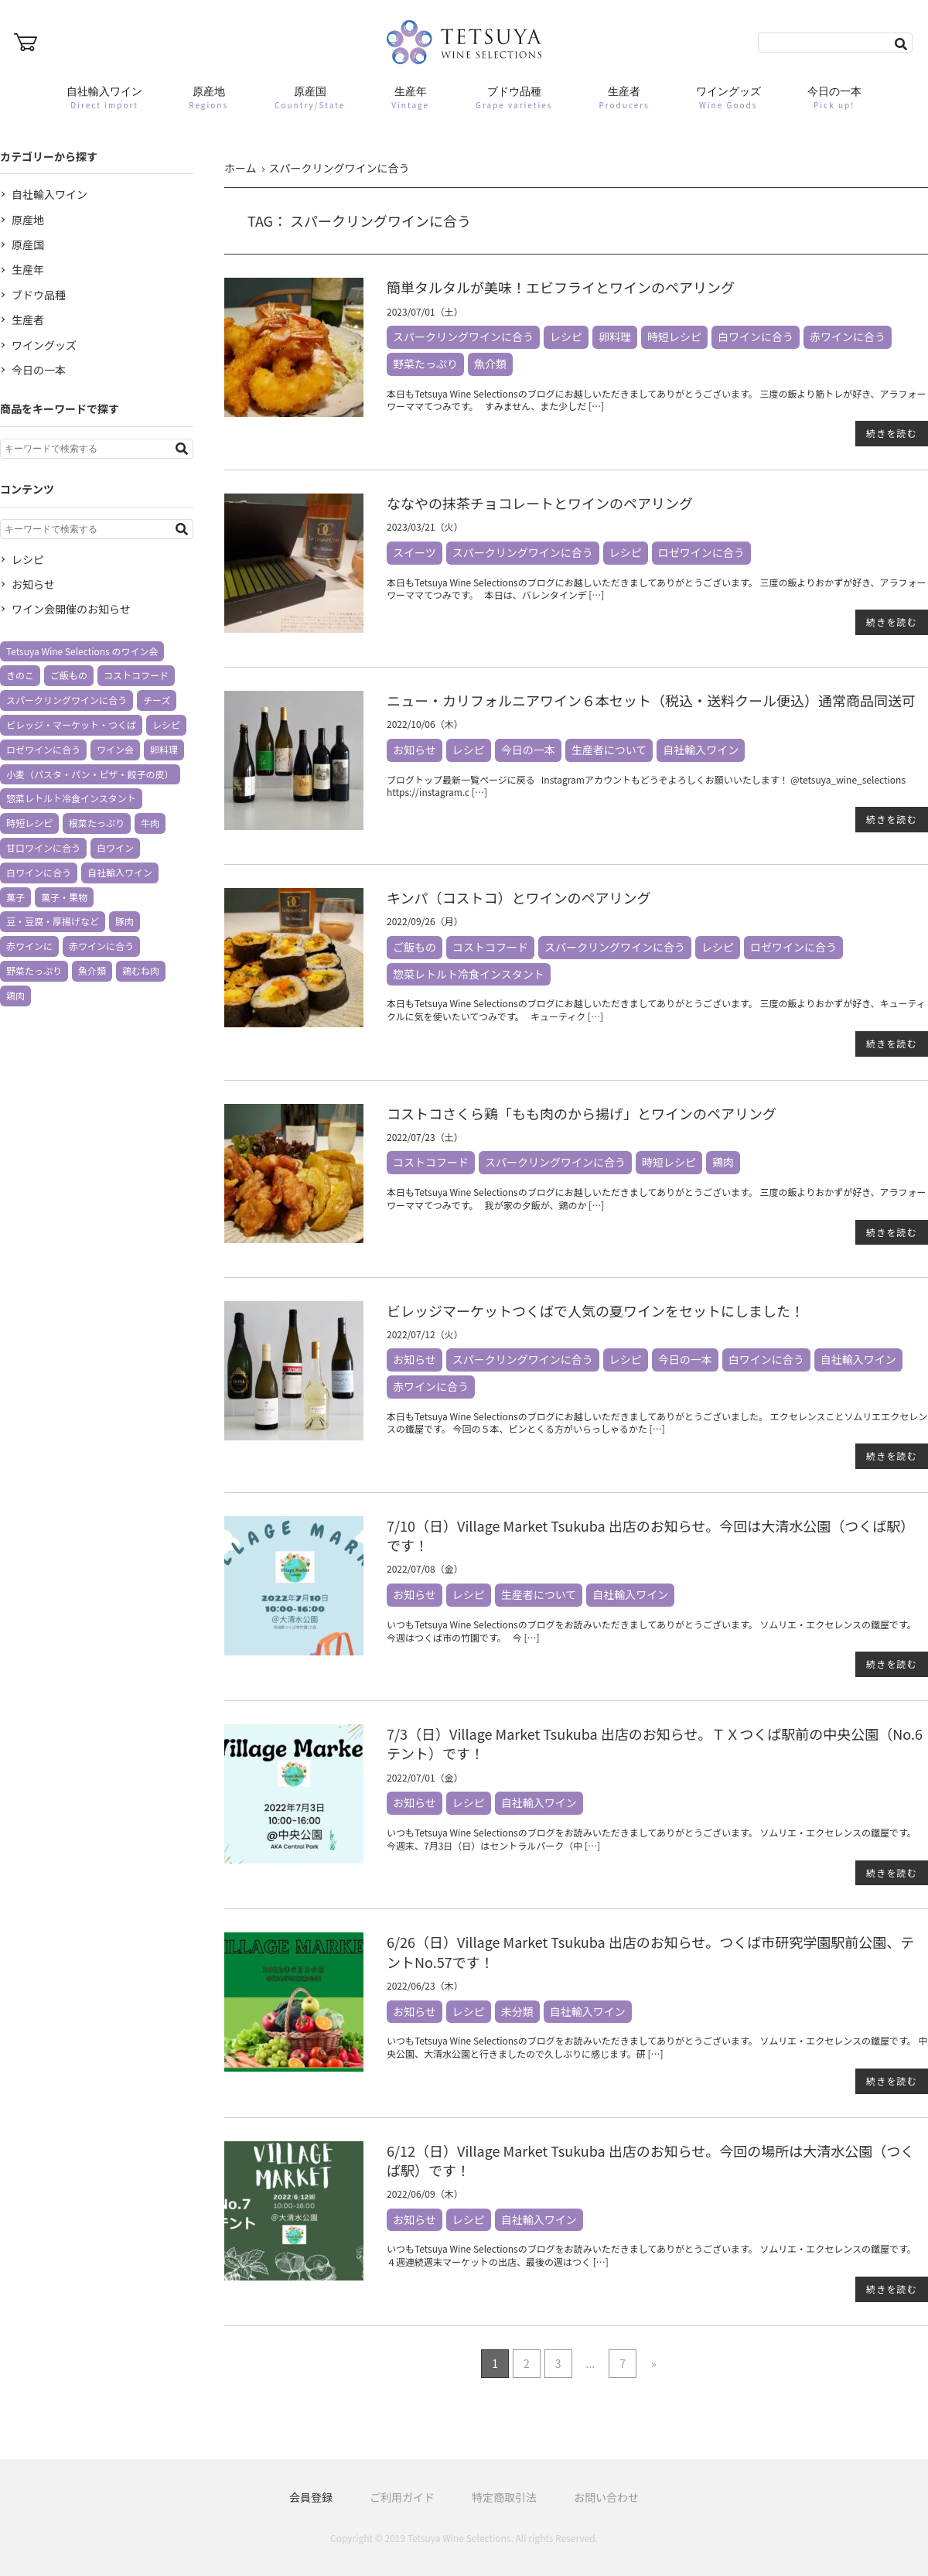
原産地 (28, 219)
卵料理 (615, 336)
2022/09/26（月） (425, 921)
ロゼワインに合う (701, 552)
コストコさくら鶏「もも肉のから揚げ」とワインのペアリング (581, 1113)
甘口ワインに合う (43, 847)
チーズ (156, 699)
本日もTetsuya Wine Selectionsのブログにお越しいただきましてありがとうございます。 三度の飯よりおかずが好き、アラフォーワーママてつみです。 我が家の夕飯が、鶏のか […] (656, 1198)
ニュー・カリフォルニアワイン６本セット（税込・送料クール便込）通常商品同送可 (651, 700)
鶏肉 (723, 1162)
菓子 (15, 897)
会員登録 (311, 2497)
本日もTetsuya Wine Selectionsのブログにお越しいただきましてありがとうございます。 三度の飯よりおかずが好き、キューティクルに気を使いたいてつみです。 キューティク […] (656, 1009)
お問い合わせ (606, 2497)
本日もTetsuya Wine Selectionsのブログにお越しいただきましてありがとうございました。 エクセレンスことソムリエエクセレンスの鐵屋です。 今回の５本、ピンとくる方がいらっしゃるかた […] (657, 1422)
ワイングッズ (44, 345)
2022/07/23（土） (425, 1136)
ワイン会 (115, 749)
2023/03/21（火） (425, 526)
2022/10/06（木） (425, 723)
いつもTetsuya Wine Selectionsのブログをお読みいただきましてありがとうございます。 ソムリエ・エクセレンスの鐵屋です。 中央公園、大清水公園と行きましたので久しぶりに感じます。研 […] (657, 2047)
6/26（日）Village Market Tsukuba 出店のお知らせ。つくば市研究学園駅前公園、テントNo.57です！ (650, 1951)
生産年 (28, 269)
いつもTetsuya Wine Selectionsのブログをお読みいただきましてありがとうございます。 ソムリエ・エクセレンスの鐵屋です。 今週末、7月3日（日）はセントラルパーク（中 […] (653, 1839)
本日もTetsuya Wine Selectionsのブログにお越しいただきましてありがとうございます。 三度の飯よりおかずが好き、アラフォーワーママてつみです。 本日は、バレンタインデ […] (656, 589)
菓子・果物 (64, 897)
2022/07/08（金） (425, 1568)
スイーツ (414, 552)
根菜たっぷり (97, 822)
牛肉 (150, 822)
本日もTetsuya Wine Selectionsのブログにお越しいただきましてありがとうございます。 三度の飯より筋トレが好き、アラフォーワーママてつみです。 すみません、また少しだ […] (656, 400)
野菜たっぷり (425, 363)
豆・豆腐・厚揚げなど (52, 921)
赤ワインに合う (847, 336)
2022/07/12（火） (425, 1334)
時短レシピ (674, 336)
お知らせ (414, 749)
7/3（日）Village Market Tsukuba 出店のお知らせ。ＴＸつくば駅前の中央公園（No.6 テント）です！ (655, 1743)
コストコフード (490, 947)
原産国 (28, 244)
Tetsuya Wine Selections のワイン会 (82, 651)
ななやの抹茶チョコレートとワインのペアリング (540, 503)
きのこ (20, 675)
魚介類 (490, 363)
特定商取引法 (504, 2497)
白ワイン (115, 847)
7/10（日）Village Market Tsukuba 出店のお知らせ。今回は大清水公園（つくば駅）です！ (650, 1535)
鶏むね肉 (140, 970)
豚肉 (124, 921)
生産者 (28, 319)
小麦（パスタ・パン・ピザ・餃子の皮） (90, 774)
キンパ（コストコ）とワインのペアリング (518, 897)
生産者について (609, 749)
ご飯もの (414, 947)
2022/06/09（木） (425, 2193)
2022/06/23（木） (425, 1985)
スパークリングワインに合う (463, 336)
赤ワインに (29, 945)
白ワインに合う (755, 336)
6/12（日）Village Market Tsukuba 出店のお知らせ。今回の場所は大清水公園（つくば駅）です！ (650, 2160)
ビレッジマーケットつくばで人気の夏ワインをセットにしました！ (595, 1310)
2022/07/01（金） (425, 1777)
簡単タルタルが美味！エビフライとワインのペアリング (561, 287)
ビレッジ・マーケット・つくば (71, 724)
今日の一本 (528, 749)
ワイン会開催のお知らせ (71, 609)
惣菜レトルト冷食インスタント (468, 974)
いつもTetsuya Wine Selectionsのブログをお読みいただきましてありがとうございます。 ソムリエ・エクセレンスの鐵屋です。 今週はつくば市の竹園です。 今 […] (653, 1631)
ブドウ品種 (39, 294)
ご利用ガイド (402, 2497)
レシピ (566, 336)
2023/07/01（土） (425, 311)
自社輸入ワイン (701, 749)
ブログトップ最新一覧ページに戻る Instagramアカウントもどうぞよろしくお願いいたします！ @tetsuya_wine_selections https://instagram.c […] (646, 786)
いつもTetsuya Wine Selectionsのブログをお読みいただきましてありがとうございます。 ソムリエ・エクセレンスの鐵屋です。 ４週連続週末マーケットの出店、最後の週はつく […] (653, 2255)
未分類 (517, 2011)
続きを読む (891, 432)
